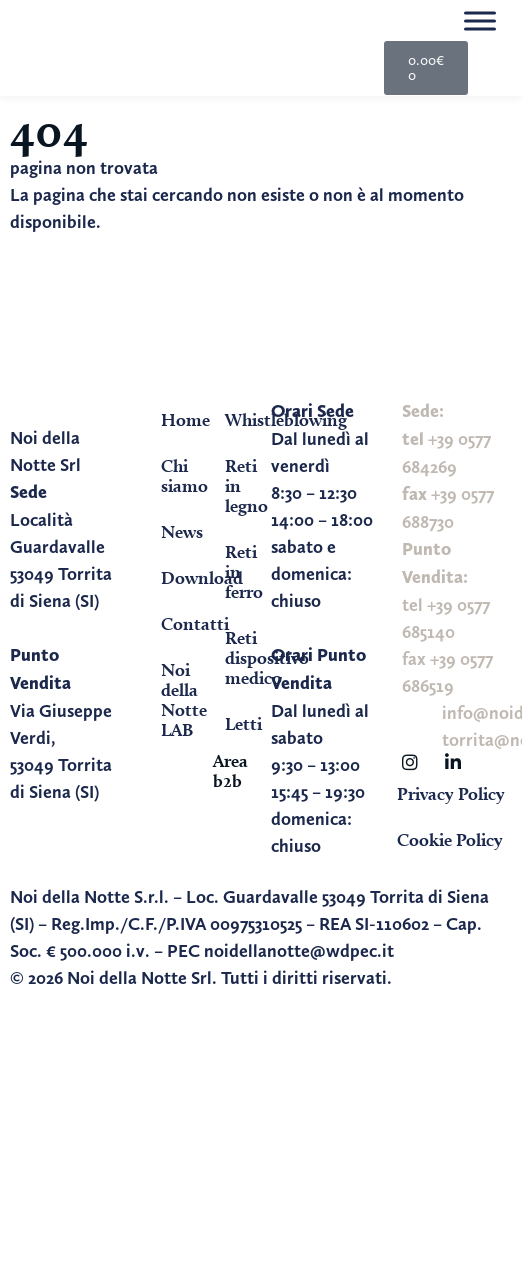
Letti (238, 723)
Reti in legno (238, 485)
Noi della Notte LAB (174, 699)
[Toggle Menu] (480, 20)
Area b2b (230, 770)
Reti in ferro (238, 571)
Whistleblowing (238, 419)
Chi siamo (174, 475)
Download (174, 577)
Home (174, 419)
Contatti (174, 623)
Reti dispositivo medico (238, 657)
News (174, 531)
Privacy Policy (451, 793)
